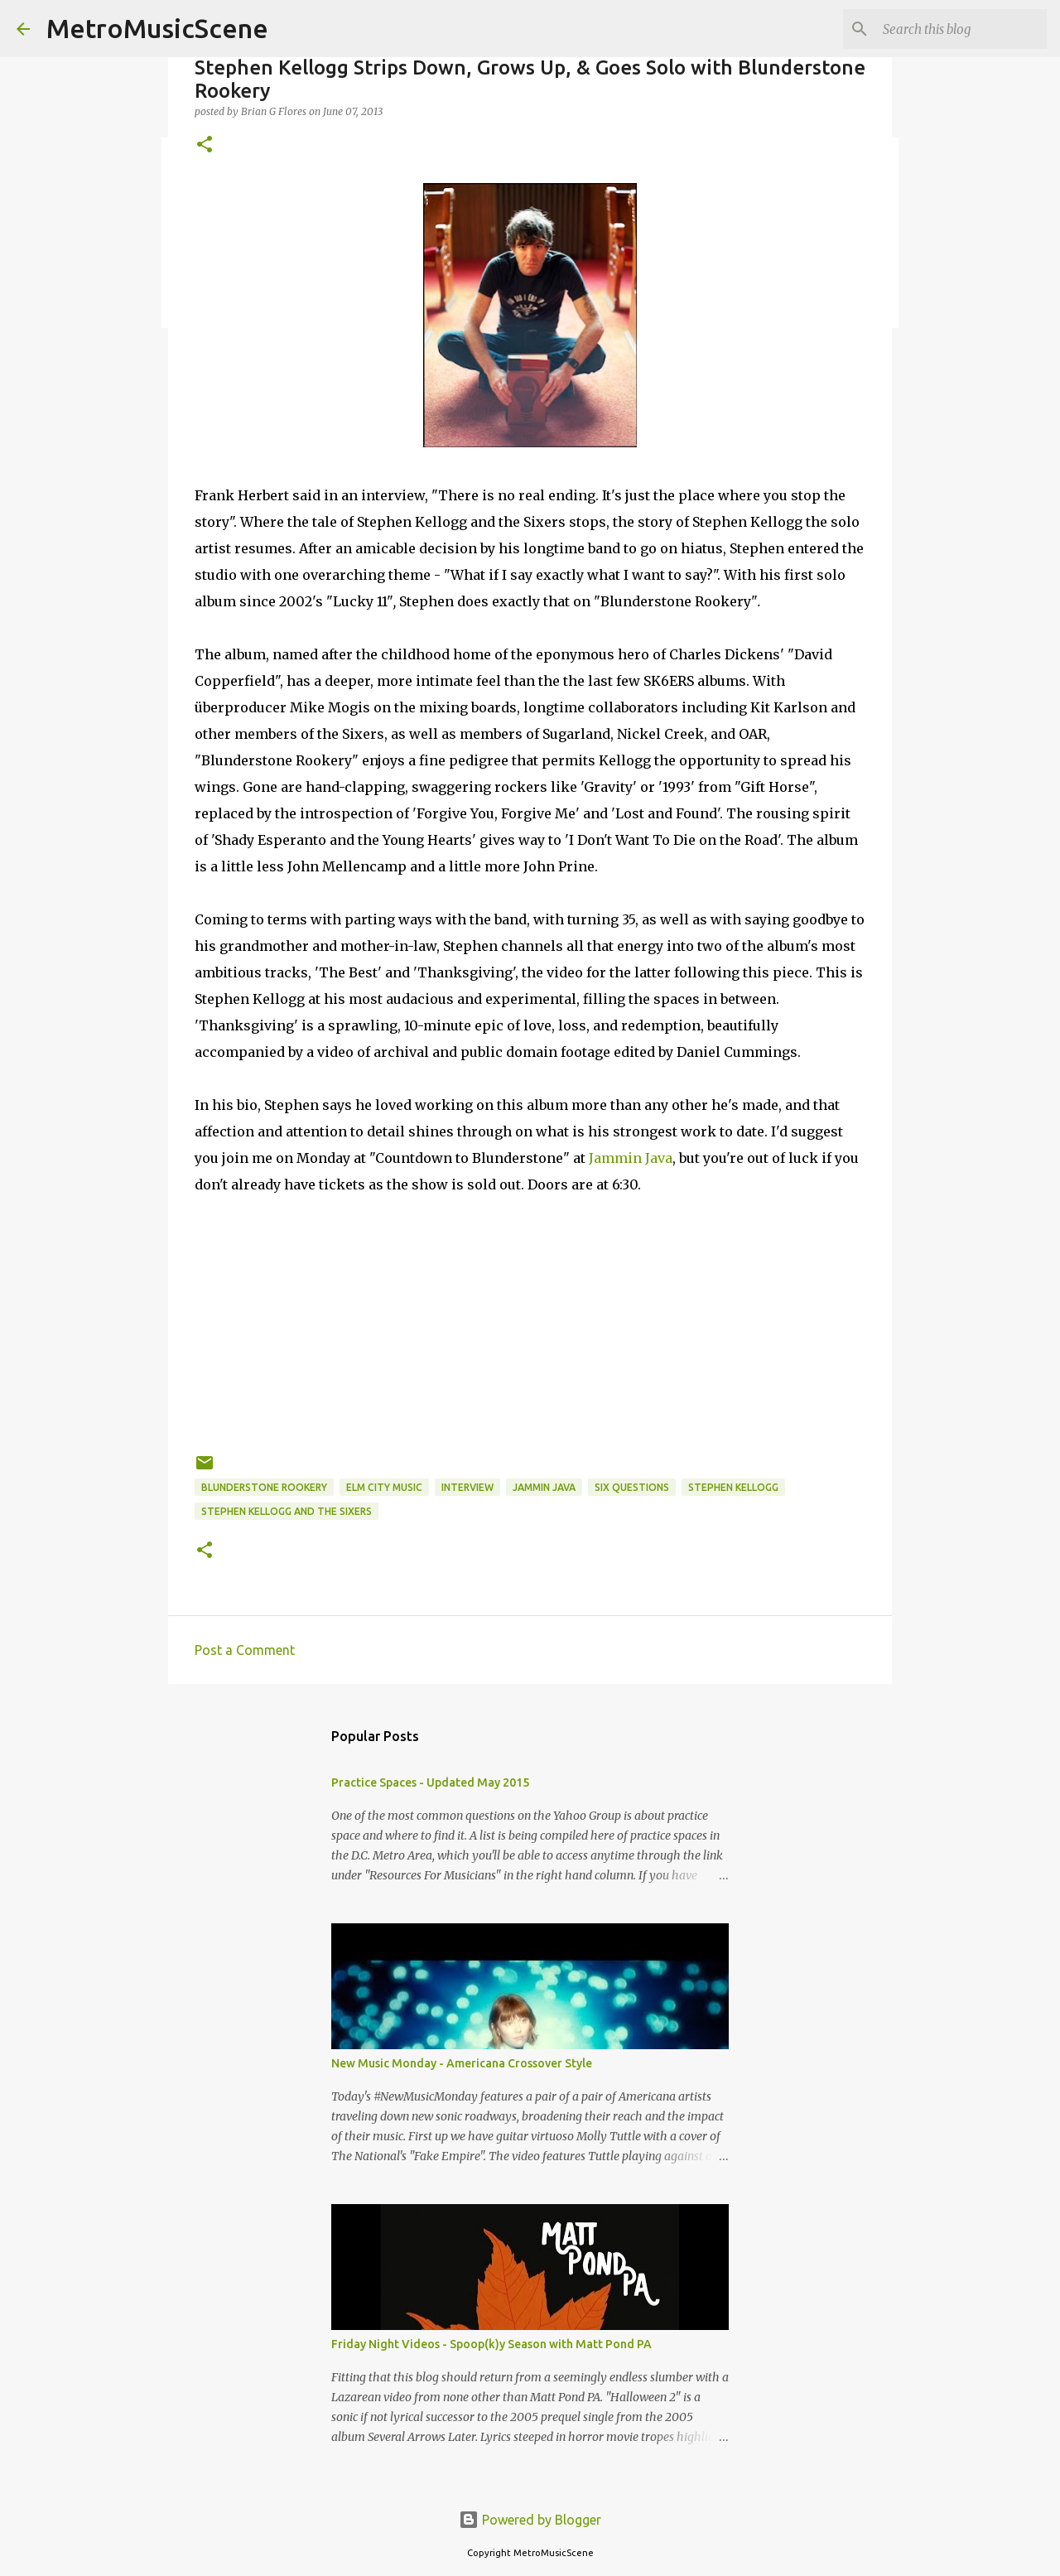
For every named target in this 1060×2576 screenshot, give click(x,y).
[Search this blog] (960, 29)
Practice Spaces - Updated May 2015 (430, 1782)
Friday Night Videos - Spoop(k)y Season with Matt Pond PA (491, 2344)
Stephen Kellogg (733, 1487)
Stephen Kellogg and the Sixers (286, 1511)
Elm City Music (384, 1487)
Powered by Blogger (530, 2519)
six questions (632, 1487)
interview (467, 1487)
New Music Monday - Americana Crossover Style (461, 2063)
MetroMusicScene (157, 28)
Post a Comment (245, 1650)
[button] (204, 145)
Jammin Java (630, 1158)
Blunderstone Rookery (264, 1487)
